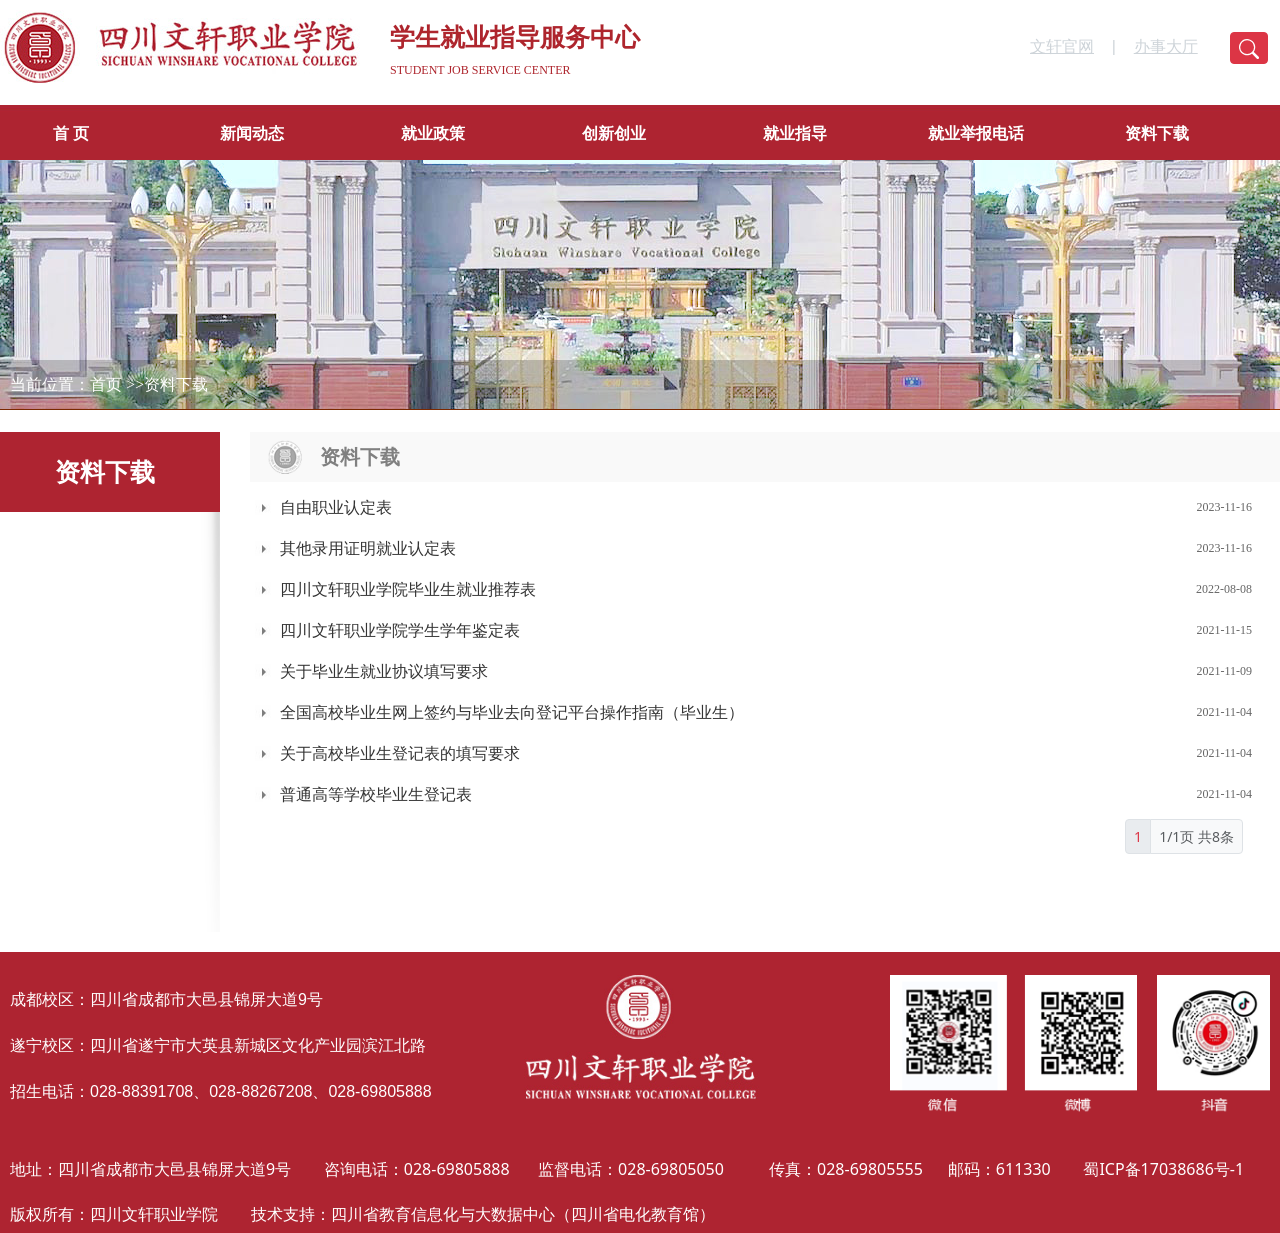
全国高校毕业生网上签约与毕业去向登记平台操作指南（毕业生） (512, 712)
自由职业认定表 (336, 507)
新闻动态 (252, 133)
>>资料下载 (167, 384)
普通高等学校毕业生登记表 (376, 794)
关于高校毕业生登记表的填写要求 (400, 753)
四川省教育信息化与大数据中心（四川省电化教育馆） (523, 1214)
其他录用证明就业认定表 (368, 548)
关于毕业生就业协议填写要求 (384, 671)
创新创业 (614, 133)
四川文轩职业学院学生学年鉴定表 (400, 630)
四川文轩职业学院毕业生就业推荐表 (408, 589)
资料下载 (1157, 133)
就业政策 (433, 133)
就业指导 (795, 133)
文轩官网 (1062, 46)
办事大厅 (1166, 46)
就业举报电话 (976, 133)
